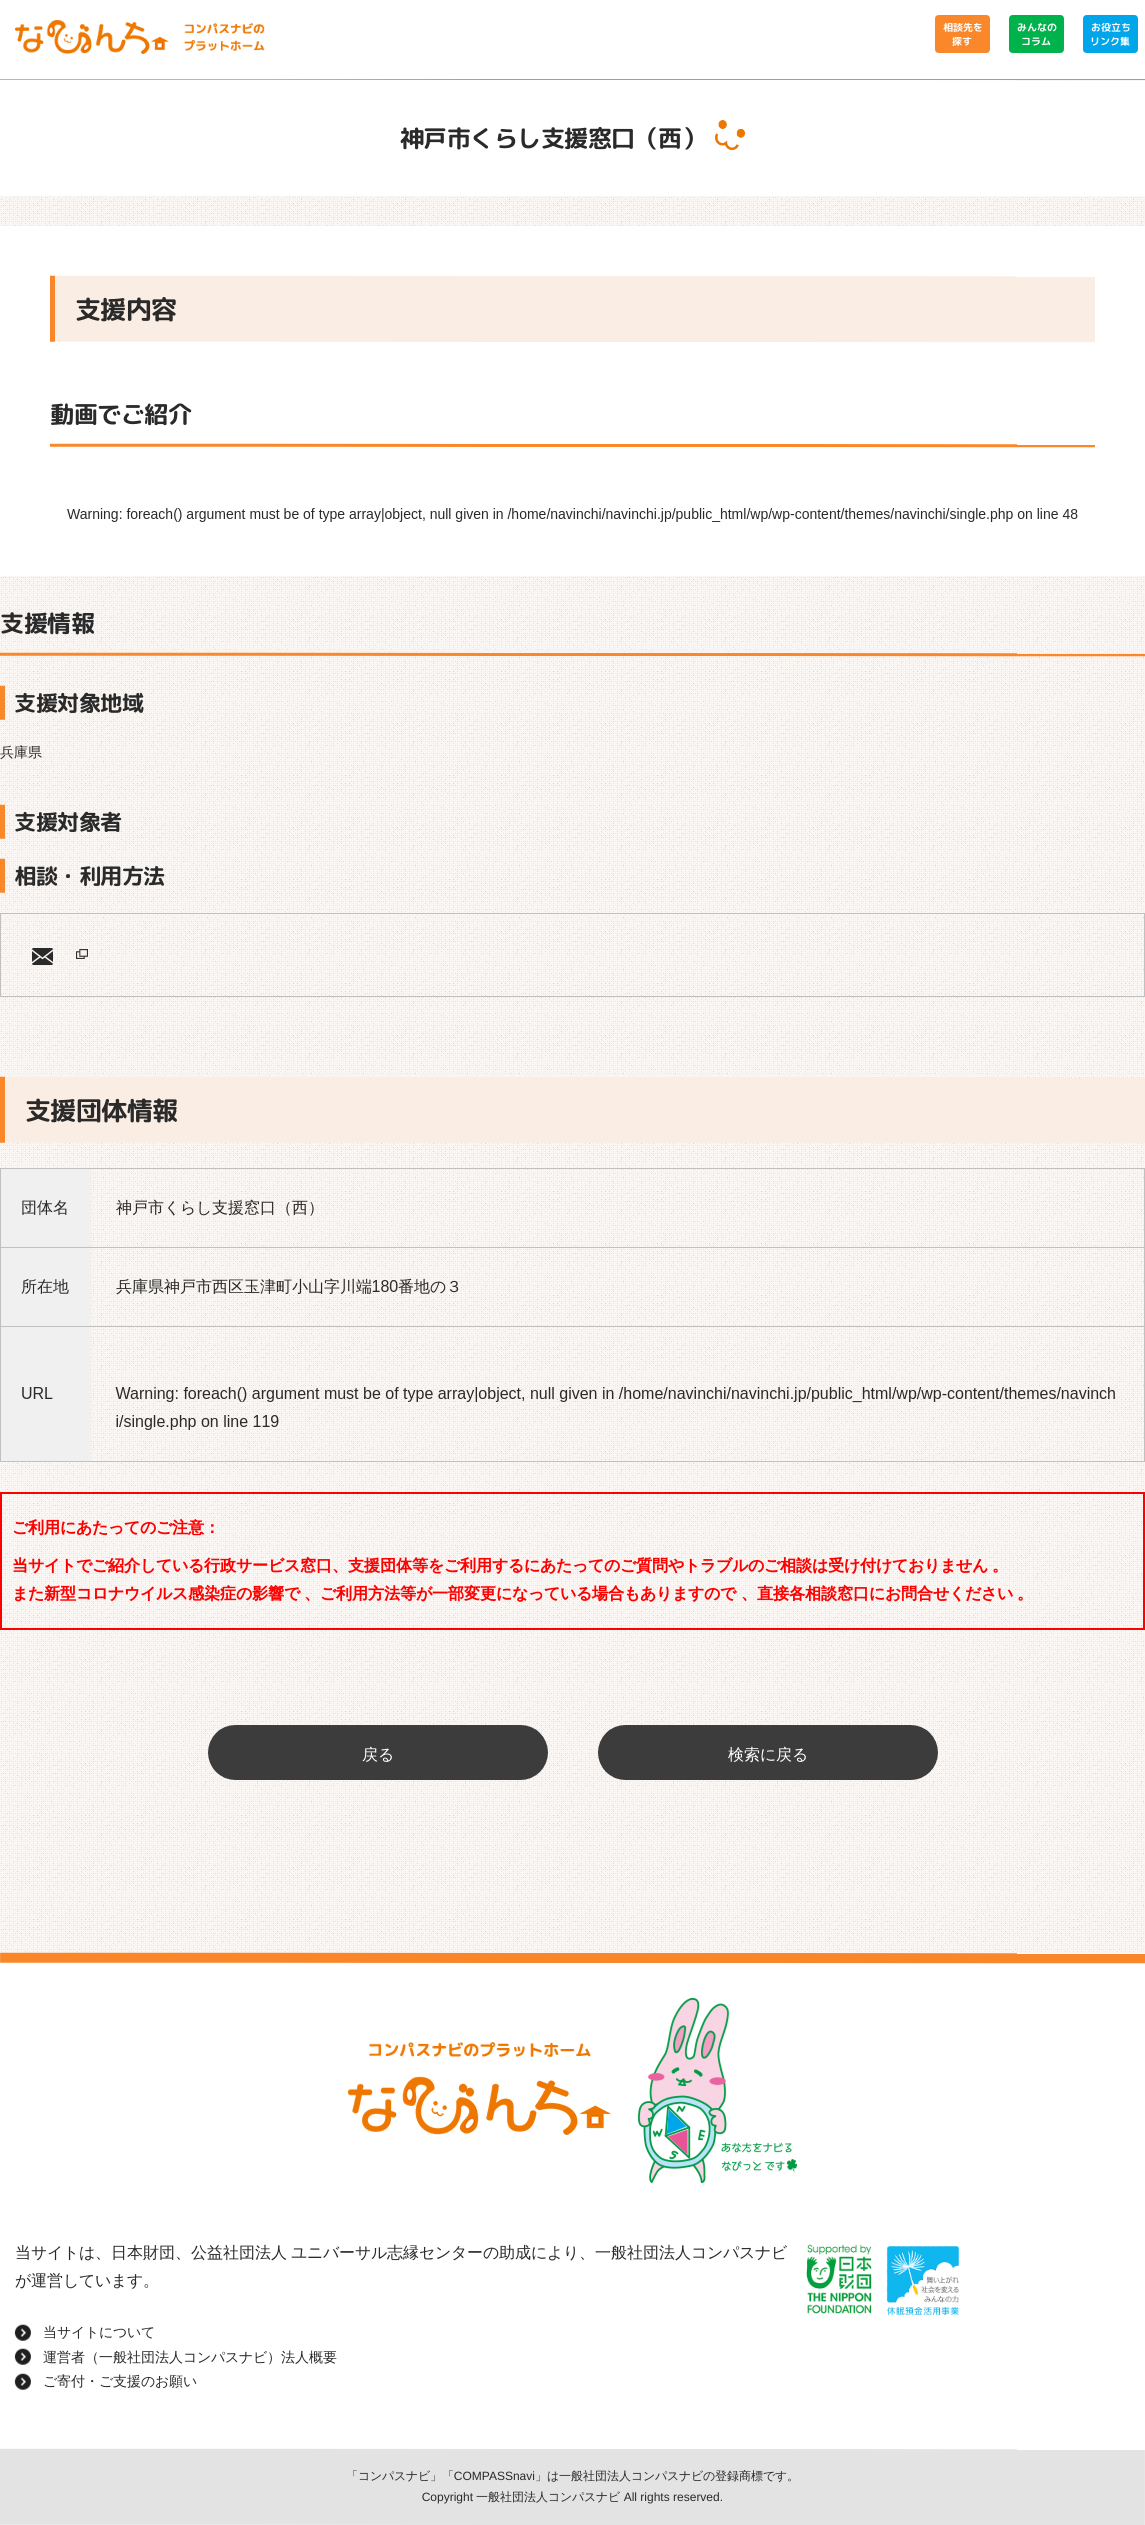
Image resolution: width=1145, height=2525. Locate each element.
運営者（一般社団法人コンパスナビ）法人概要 (190, 2356)
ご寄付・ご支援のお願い (120, 2381)
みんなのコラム (1036, 34)
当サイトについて (99, 2332)
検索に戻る (768, 1754)
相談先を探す (962, 34)
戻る (378, 1754)
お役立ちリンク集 (1110, 34)
